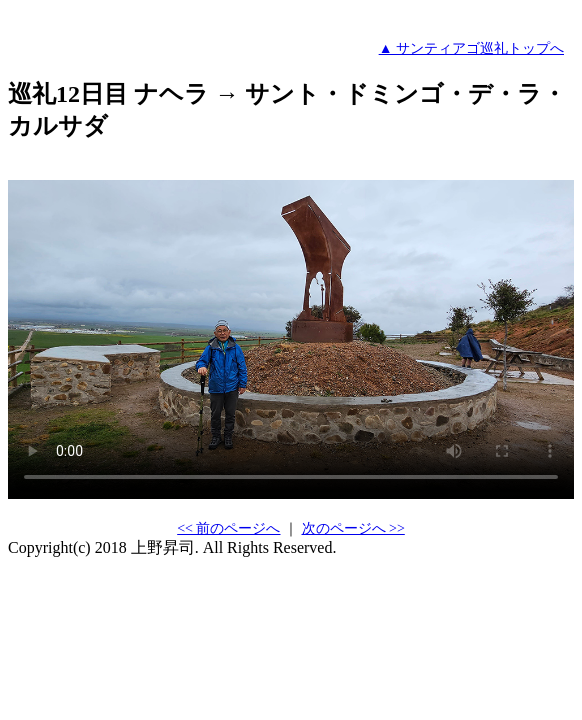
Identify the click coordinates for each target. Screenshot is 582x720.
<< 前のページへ (228, 528)
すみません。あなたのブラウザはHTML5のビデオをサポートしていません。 (291, 339)
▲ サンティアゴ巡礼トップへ (471, 48)
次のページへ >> (353, 528)
